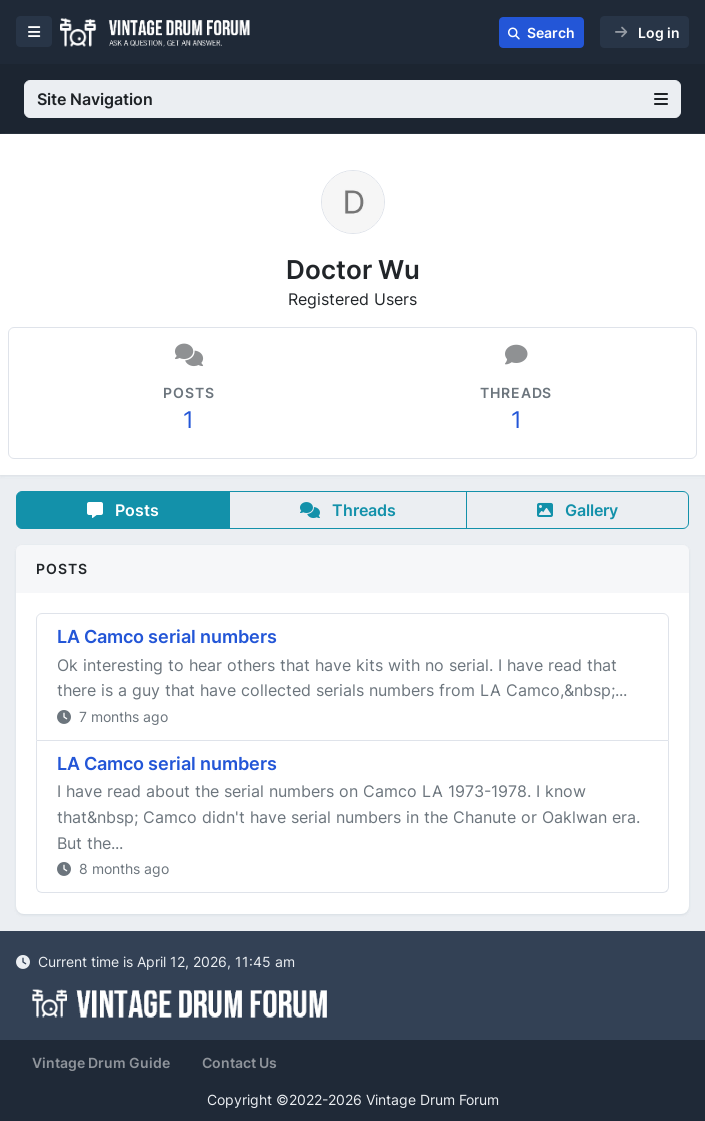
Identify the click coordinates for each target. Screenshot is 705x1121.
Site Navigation (352, 99)
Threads (348, 510)
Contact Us (239, 1062)
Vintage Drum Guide (101, 1062)
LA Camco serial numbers (167, 636)
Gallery (577, 510)
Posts (123, 510)
